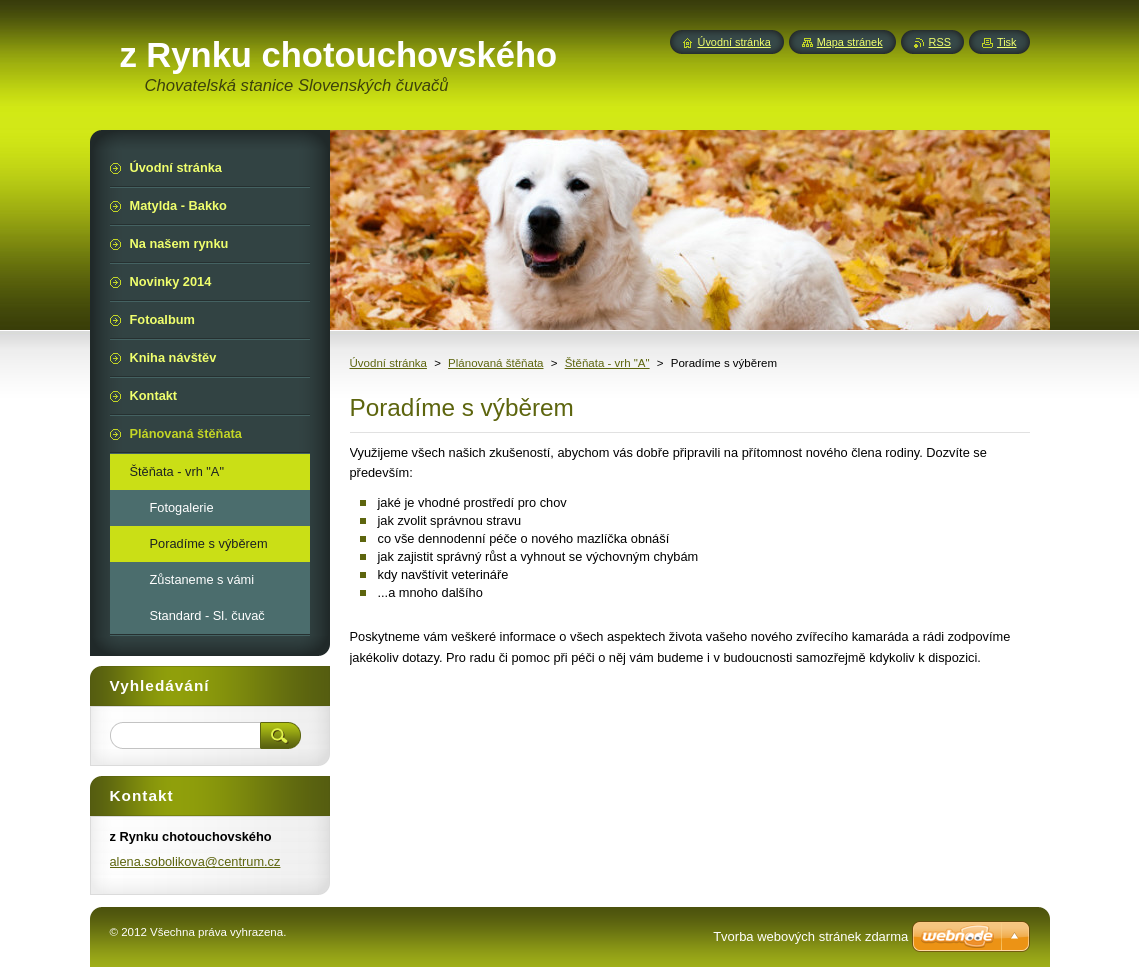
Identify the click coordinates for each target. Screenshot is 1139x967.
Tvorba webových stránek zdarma (810, 936)
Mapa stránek (850, 42)
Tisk (1007, 42)
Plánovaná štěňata (495, 363)
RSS (940, 42)
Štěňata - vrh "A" (607, 363)
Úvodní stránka (388, 363)
